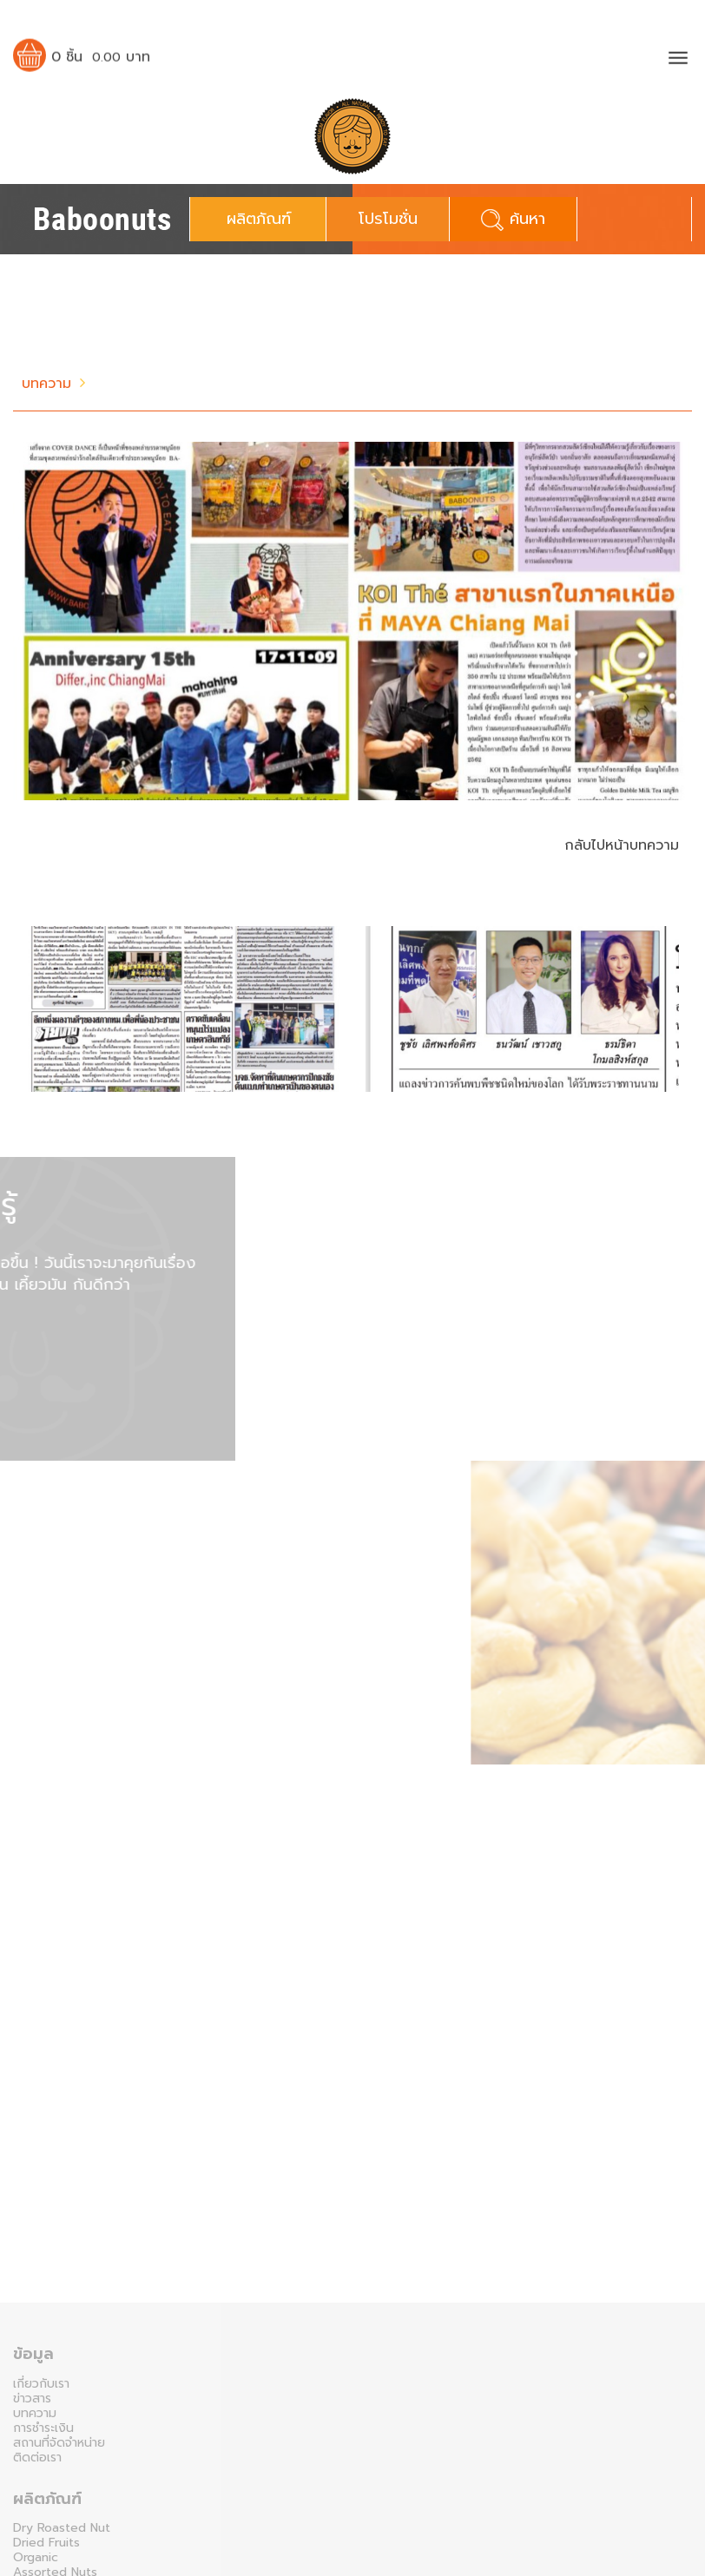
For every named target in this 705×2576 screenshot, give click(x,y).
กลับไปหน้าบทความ (621, 845)
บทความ (46, 383)
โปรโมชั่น (388, 219)
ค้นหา (513, 219)
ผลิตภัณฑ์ (259, 219)
